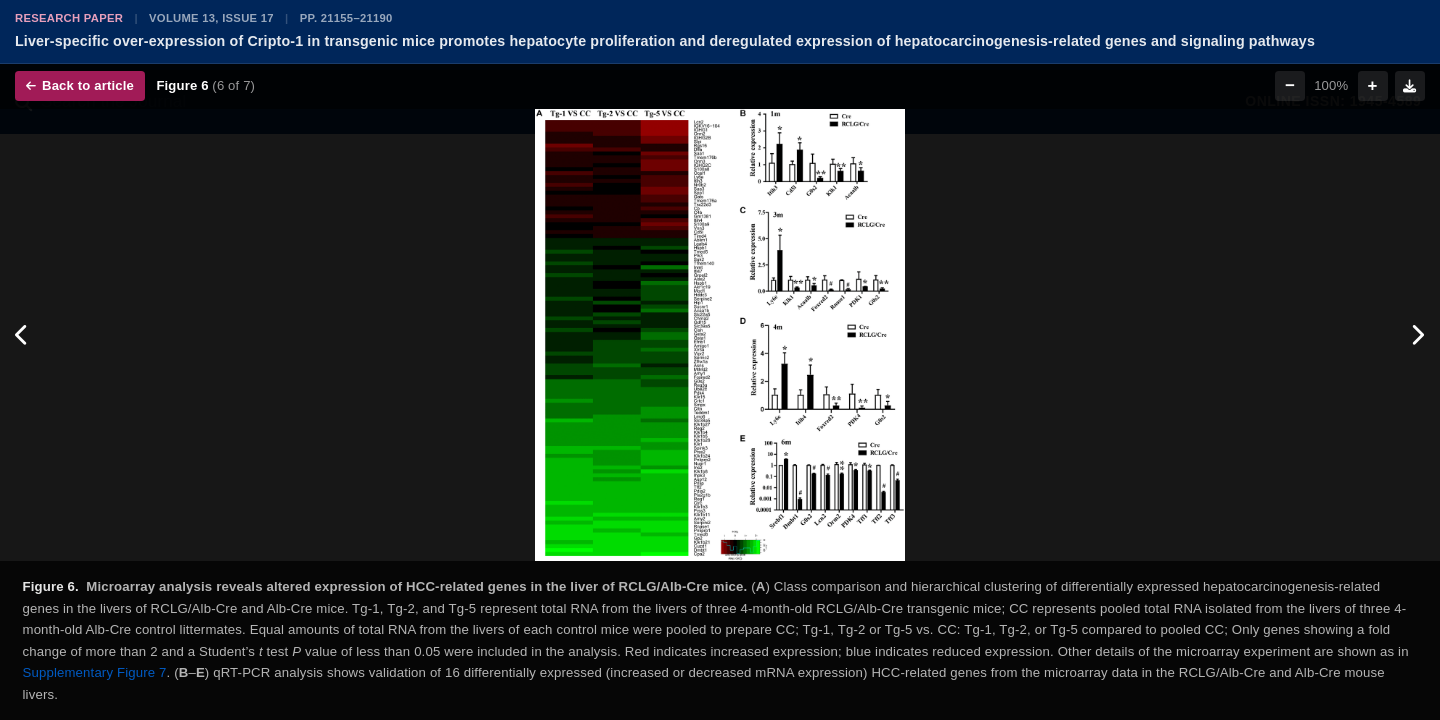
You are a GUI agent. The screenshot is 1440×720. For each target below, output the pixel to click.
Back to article (80, 85)
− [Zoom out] (1290, 85)
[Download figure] (1410, 86)
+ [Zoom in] (1373, 85)
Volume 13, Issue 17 (211, 18)
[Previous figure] (22, 335)
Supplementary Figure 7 (95, 672)
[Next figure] (1417, 335)
